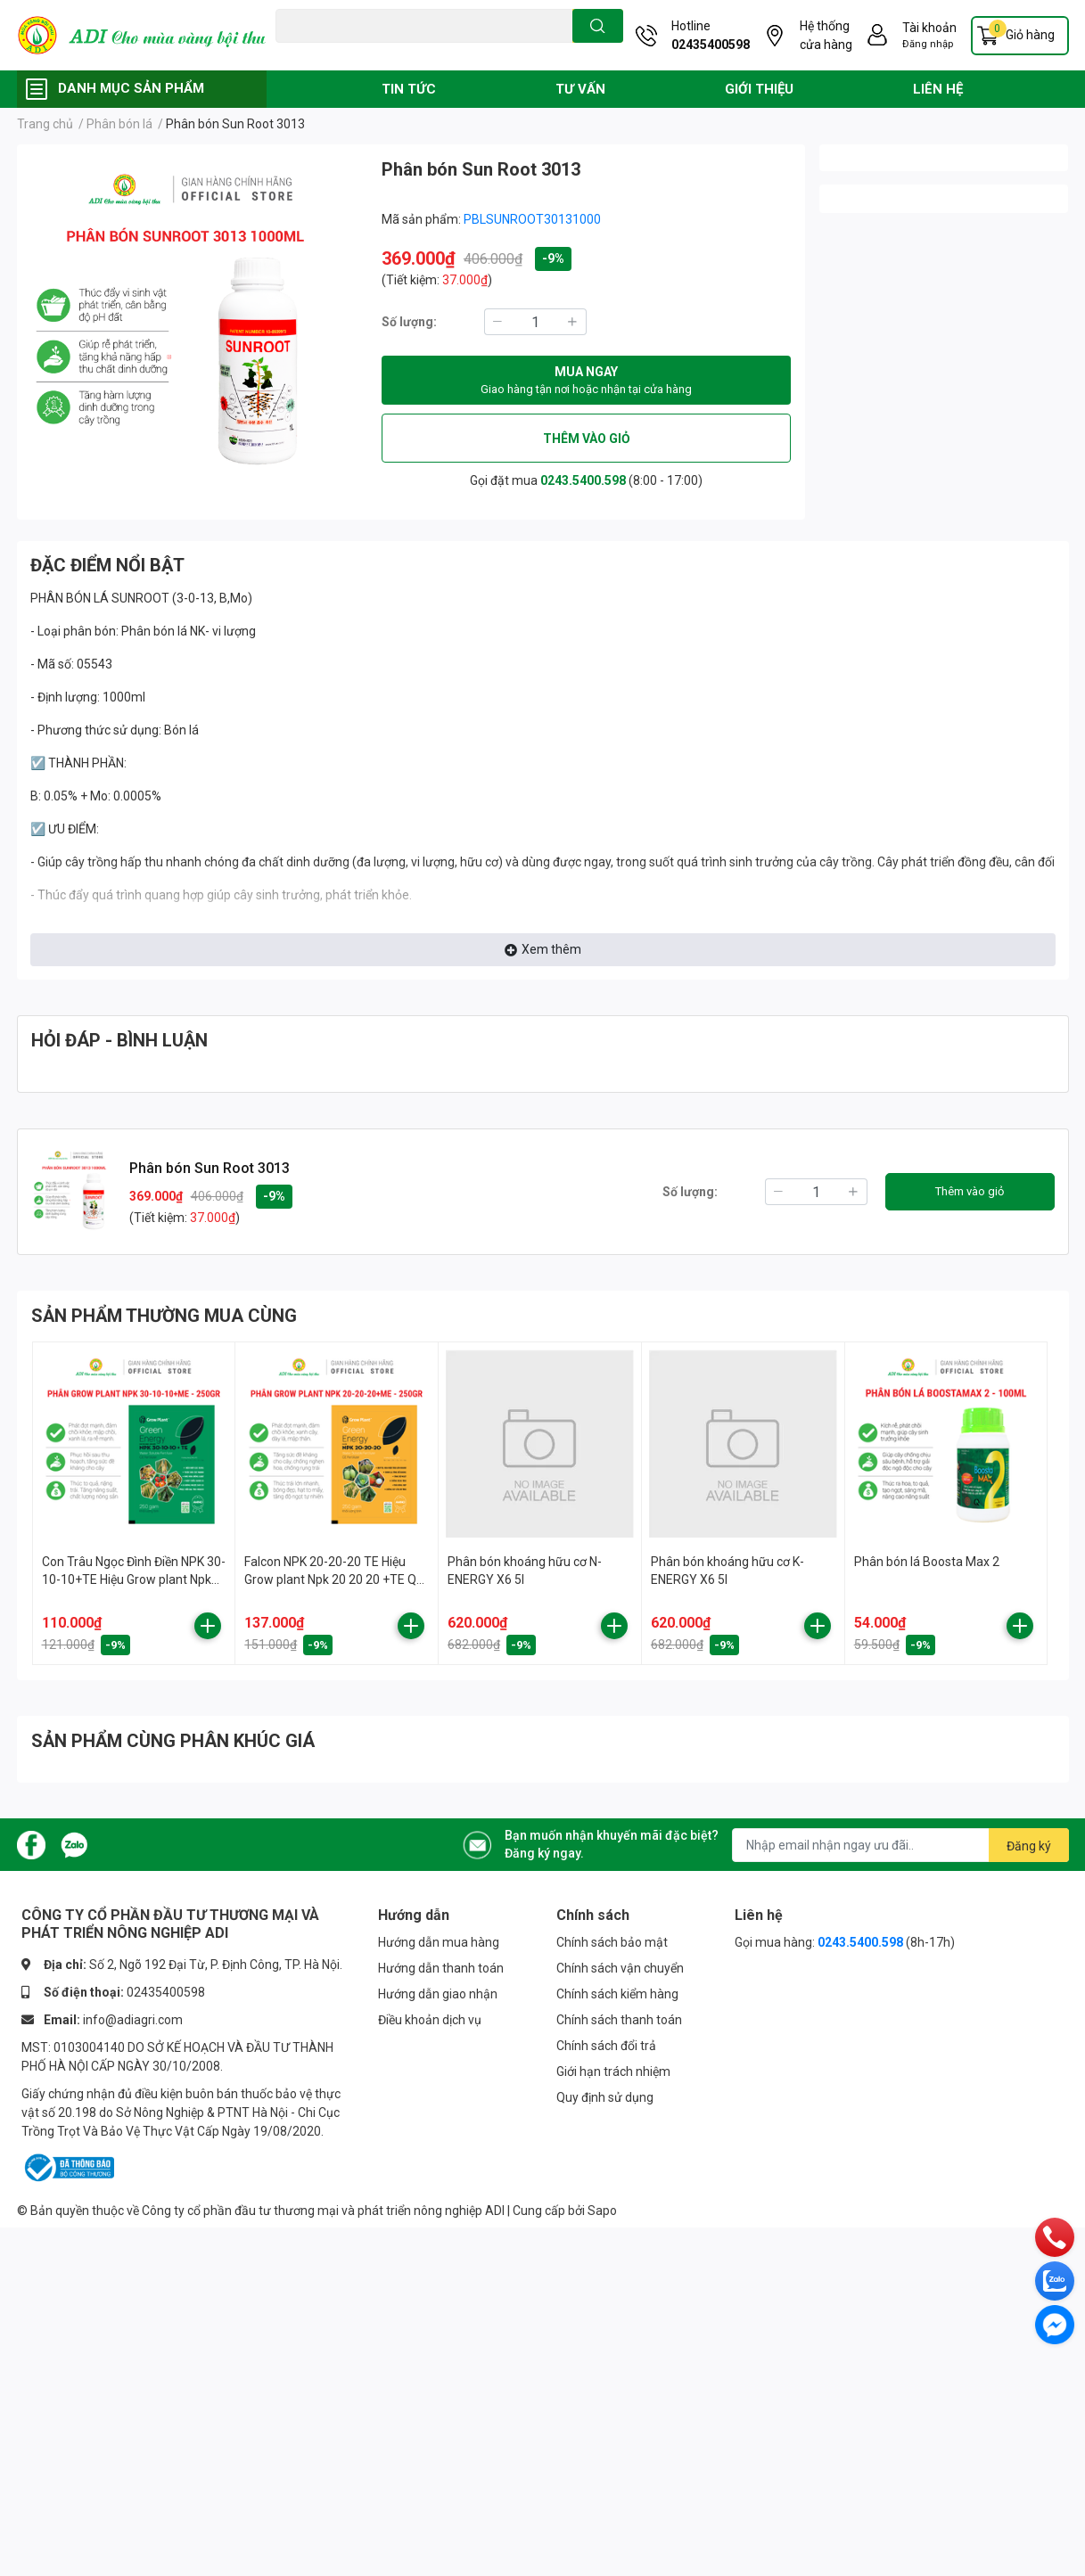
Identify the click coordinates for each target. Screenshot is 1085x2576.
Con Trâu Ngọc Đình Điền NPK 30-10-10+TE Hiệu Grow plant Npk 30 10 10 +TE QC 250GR (134, 1579)
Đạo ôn (292, 52)
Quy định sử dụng (604, 2097)
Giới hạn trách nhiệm (613, 2071)
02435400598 (710, 44)
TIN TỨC (409, 89)
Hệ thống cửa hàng (826, 35)
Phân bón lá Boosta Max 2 (926, 1562)
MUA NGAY (586, 381)
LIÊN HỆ (938, 89)
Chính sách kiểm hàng (617, 1994)
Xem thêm (543, 949)
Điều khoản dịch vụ (429, 2020)
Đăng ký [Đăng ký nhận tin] (1029, 1846)
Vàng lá (378, 52)
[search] (597, 26)
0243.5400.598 (583, 480)
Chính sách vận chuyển (620, 1968)
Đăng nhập (927, 44)
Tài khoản (929, 28)
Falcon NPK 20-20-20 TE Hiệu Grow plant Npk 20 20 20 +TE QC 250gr (334, 1579)
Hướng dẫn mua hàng (438, 1942)
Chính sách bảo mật (612, 1942)
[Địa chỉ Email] (900, 1845)
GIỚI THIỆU (759, 89)
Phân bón (429, 52)
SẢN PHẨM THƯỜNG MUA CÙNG (164, 1315)
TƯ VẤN (580, 89)
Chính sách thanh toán (619, 2020)
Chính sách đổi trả (606, 2046)
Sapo (602, 2210)
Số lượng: (409, 322)
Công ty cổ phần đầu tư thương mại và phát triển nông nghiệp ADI (323, 2210)
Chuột (334, 52)
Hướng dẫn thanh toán (441, 1968)
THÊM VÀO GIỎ (586, 438)
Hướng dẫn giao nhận (437, 1994)
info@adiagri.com (133, 2020)
